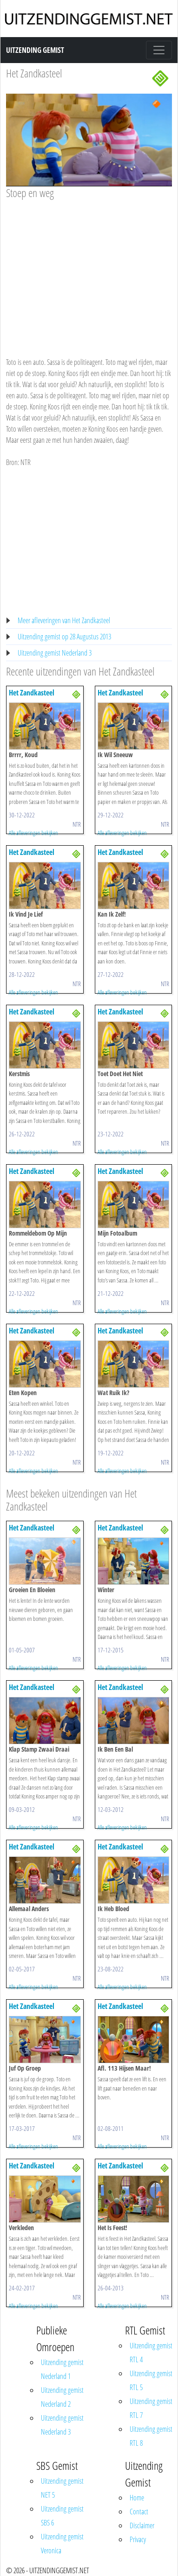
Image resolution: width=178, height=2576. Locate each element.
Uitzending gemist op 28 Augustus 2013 (64, 636)
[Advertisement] (87, 269)
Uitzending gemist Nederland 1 (62, 2369)
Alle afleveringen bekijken (33, 833)
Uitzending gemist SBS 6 (62, 2516)
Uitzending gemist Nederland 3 (55, 653)
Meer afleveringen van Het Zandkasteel (64, 620)
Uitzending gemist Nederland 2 (62, 2397)
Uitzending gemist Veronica (62, 2543)
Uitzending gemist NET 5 (62, 2488)
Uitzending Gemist (35, 50)
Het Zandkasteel (34, 73)
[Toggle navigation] (159, 50)
